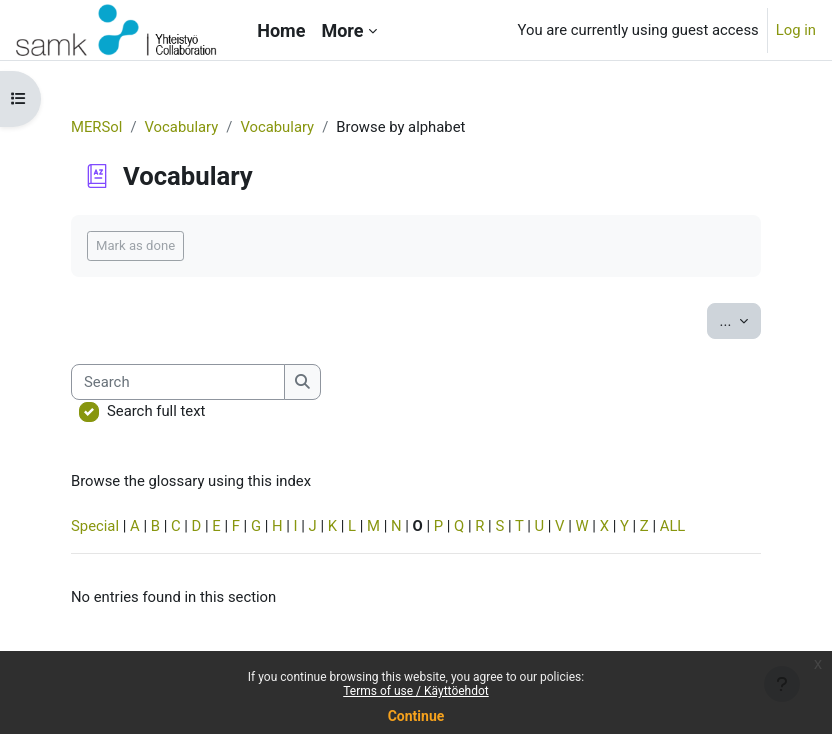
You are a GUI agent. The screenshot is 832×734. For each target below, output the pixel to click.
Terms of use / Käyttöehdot (416, 691)
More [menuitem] (342, 30)
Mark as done (135, 245)
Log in (796, 30)
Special (95, 526)
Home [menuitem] (281, 30)
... (740, 319)
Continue (416, 716)
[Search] (178, 382)
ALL (673, 526)
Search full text (156, 411)
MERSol (96, 127)
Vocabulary (182, 127)
